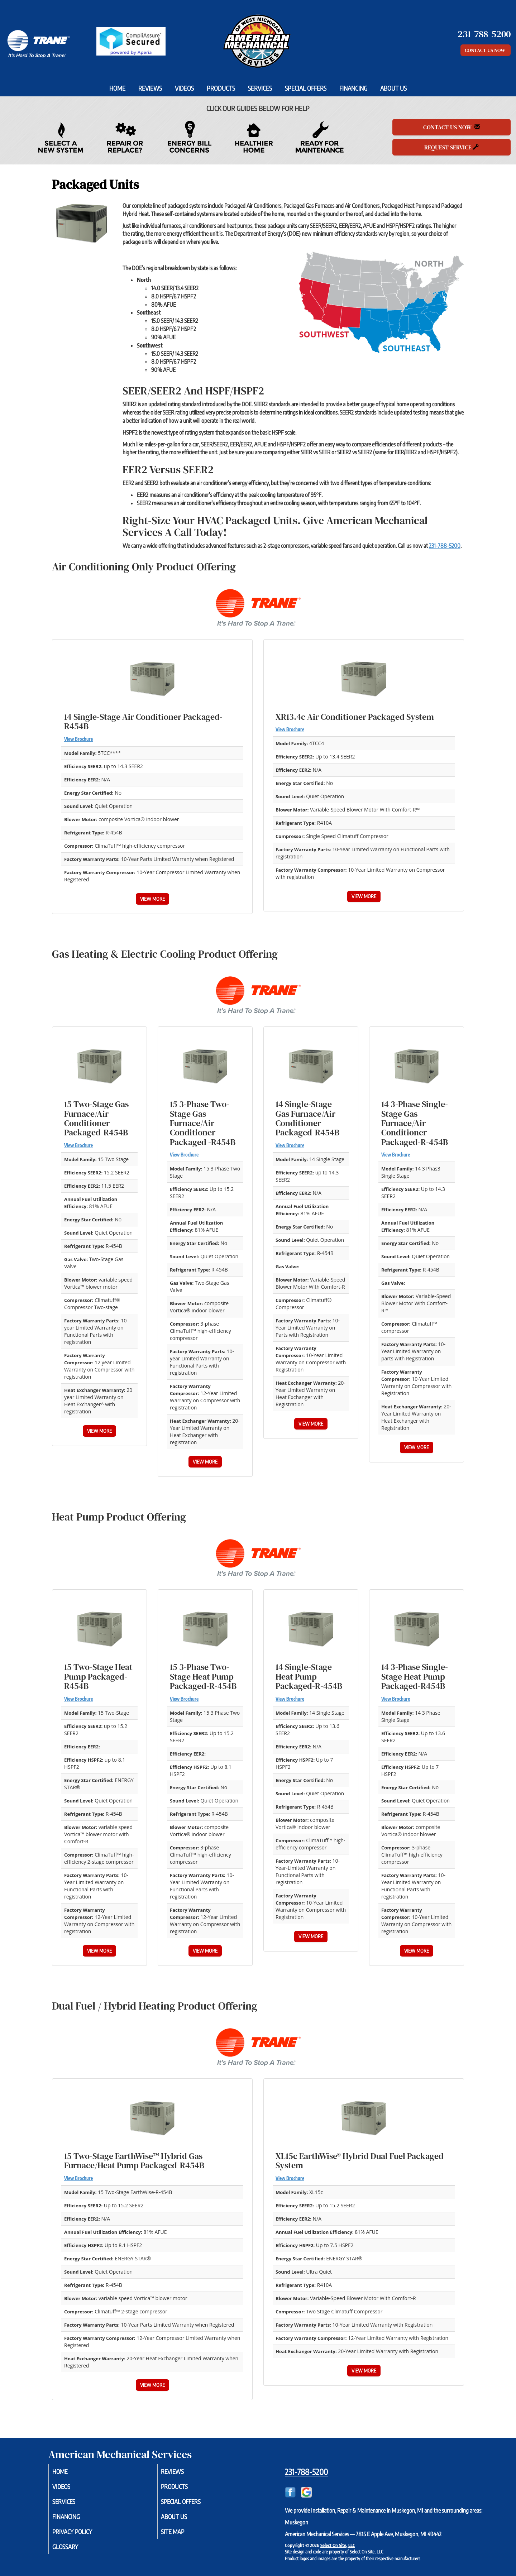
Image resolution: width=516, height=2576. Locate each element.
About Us (393, 88)
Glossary (74, 2550)
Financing (353, 88)
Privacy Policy (81, 2534)
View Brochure (78, 739)
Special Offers (305, 88)
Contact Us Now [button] (485, 50)
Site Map (181, 2534)
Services (260, 88)
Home (117, 88)
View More (152, 899)
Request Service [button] (451, 147)
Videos (184, 88)
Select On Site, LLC (337, 2545)
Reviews (150, 88)
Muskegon (296, 2522)
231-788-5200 (444, 545)
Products (221, 88)
